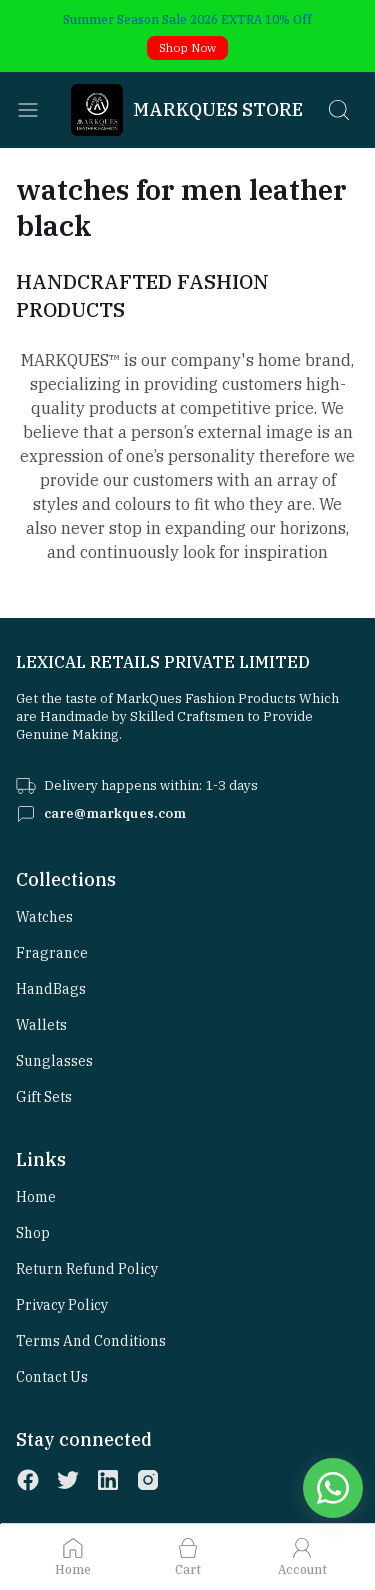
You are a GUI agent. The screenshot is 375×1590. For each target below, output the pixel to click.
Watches (44, 917)
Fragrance (52, 953)
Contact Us (52, 1377)
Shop (33, 1233)
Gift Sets (44, 1097)
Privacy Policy (62, 1305)
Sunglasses (54, 1061)
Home (36, 1197)
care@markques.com (115, 813)
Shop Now (187, 47)
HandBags (51, 989)
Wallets (41, 1025)
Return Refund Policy (87, 1269)
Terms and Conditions (91, 1341)
